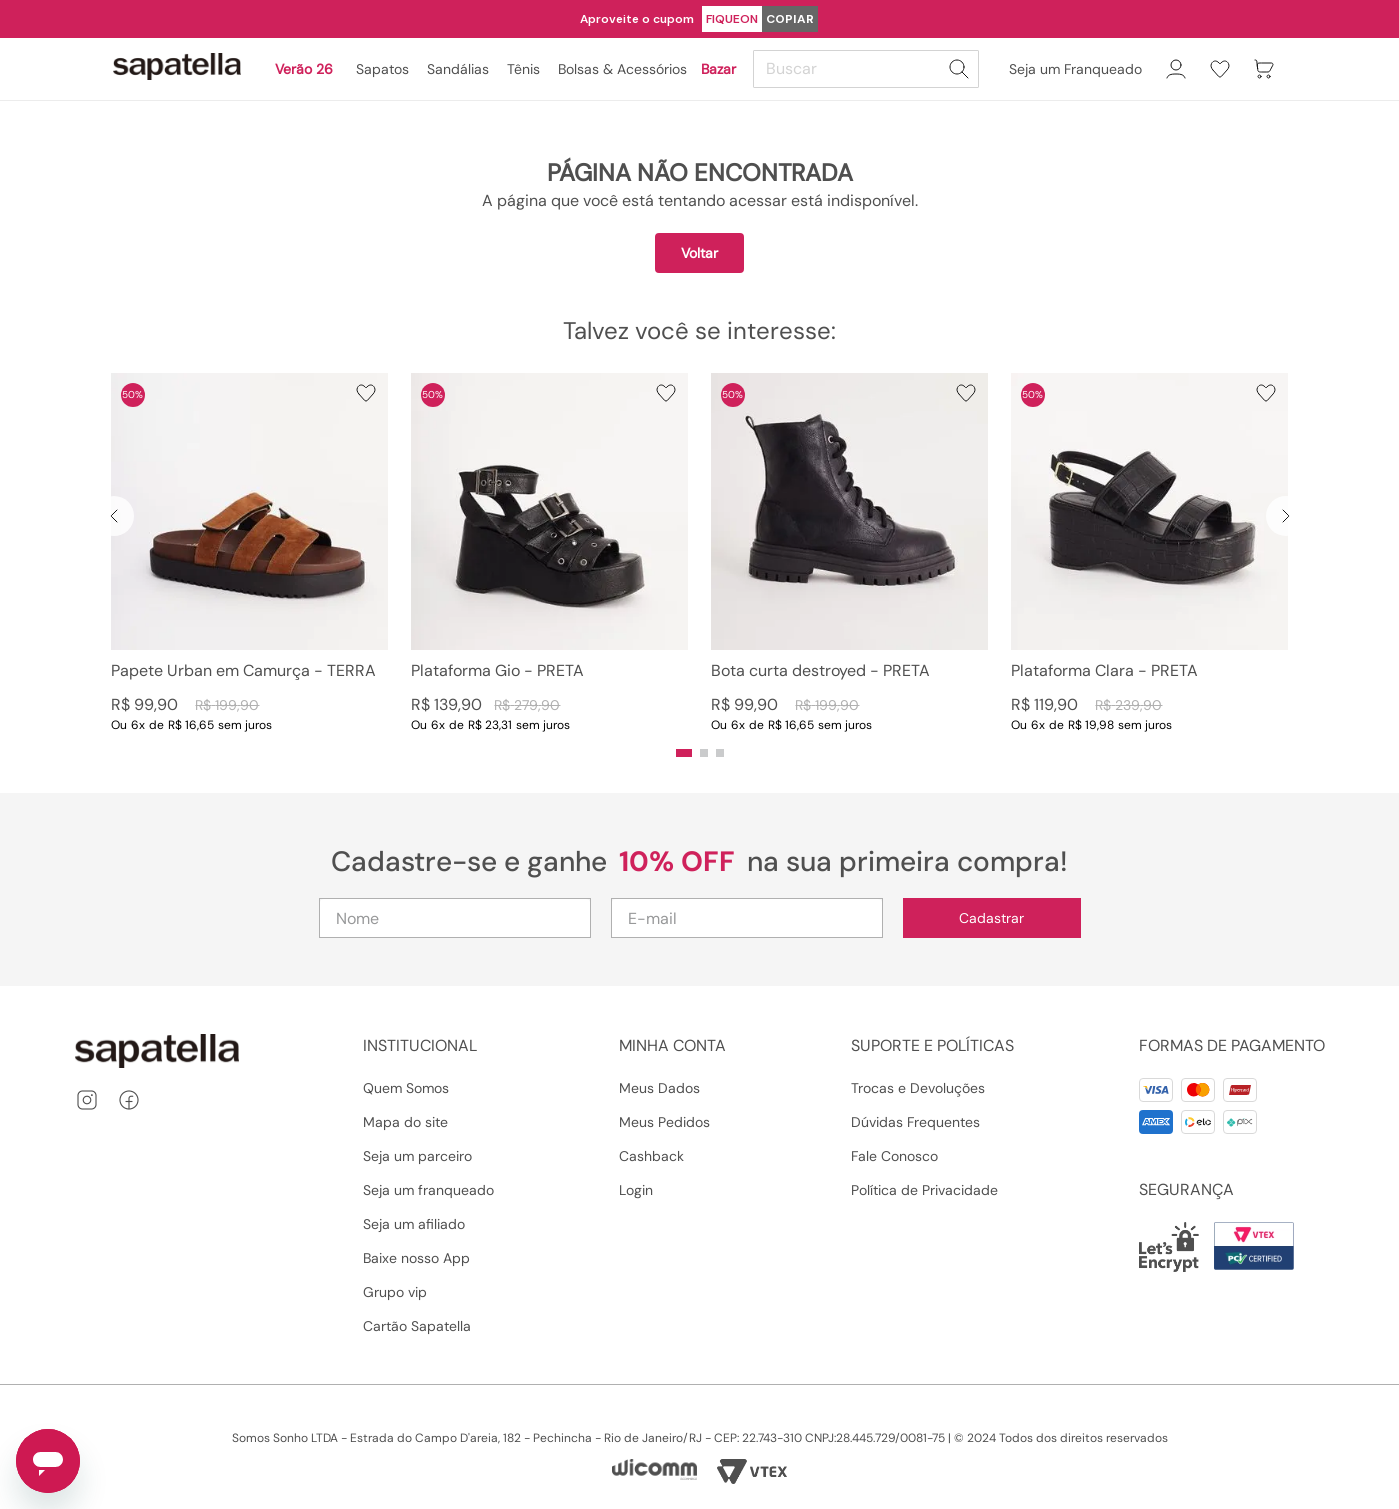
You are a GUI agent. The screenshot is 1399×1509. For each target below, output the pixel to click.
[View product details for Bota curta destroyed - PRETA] (849, 553)
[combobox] (869, 69)
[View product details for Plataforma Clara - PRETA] (1149, 553)
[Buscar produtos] (959, 69)
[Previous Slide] (114, 516)
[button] (684, 753)
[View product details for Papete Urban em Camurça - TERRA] (249, 553)
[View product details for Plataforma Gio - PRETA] (549, 553)
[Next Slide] (1286, 516)
